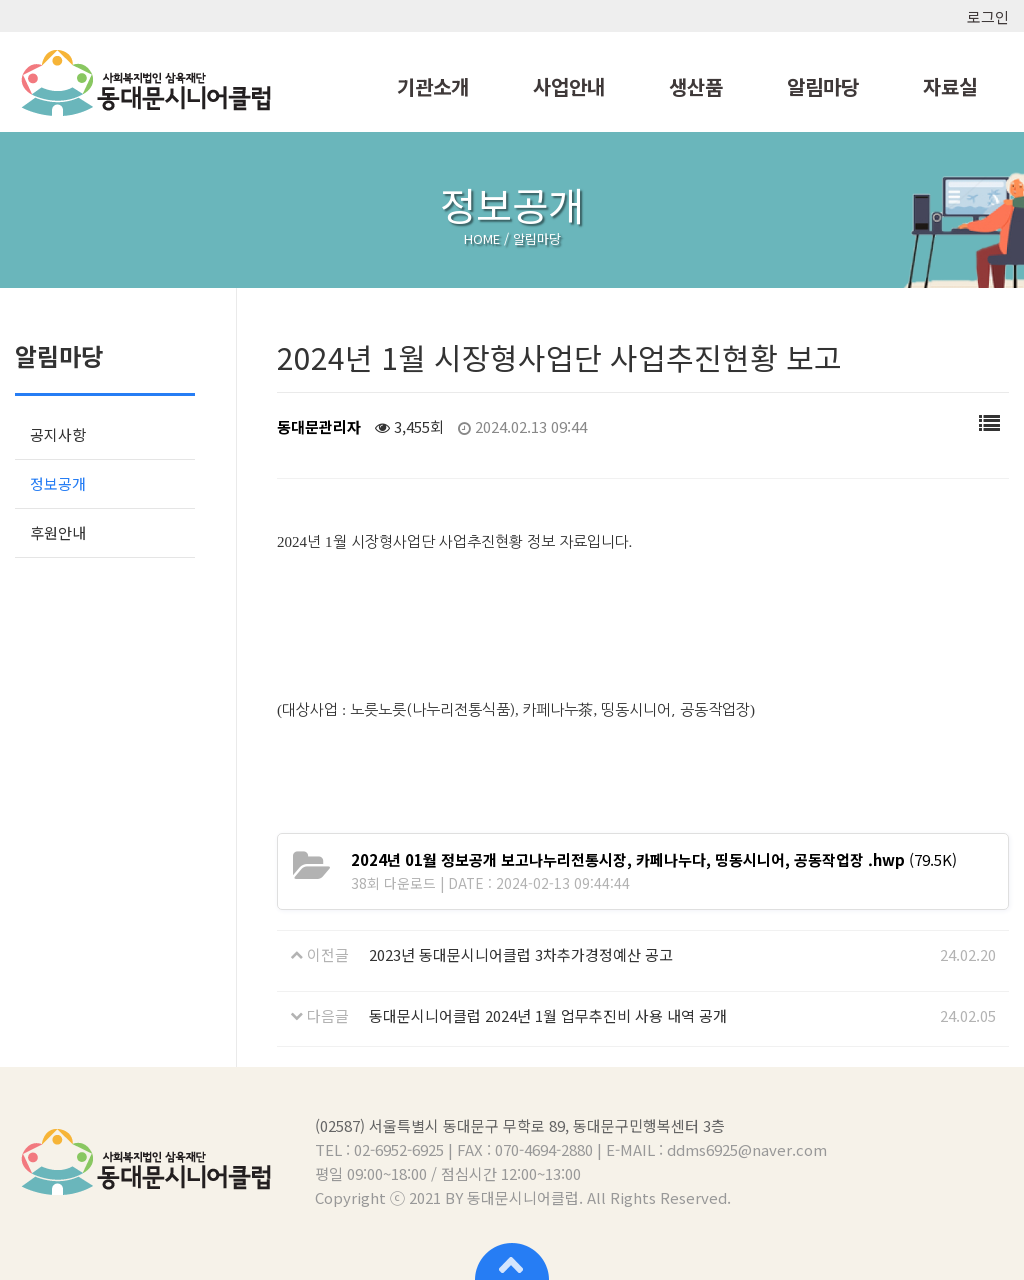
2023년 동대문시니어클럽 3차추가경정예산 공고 (521, 954)
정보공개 (58, 483)
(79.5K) (654, 859)
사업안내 (569, 86)
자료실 (950, 86)
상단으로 (512, 1260)
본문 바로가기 (0, 0)
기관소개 (433, 86)
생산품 (696, 86)
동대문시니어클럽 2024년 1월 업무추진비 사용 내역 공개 (548, 1015)
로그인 (988, 16)
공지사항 (58, 434)
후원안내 (58, 532)
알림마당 (823, 86)
